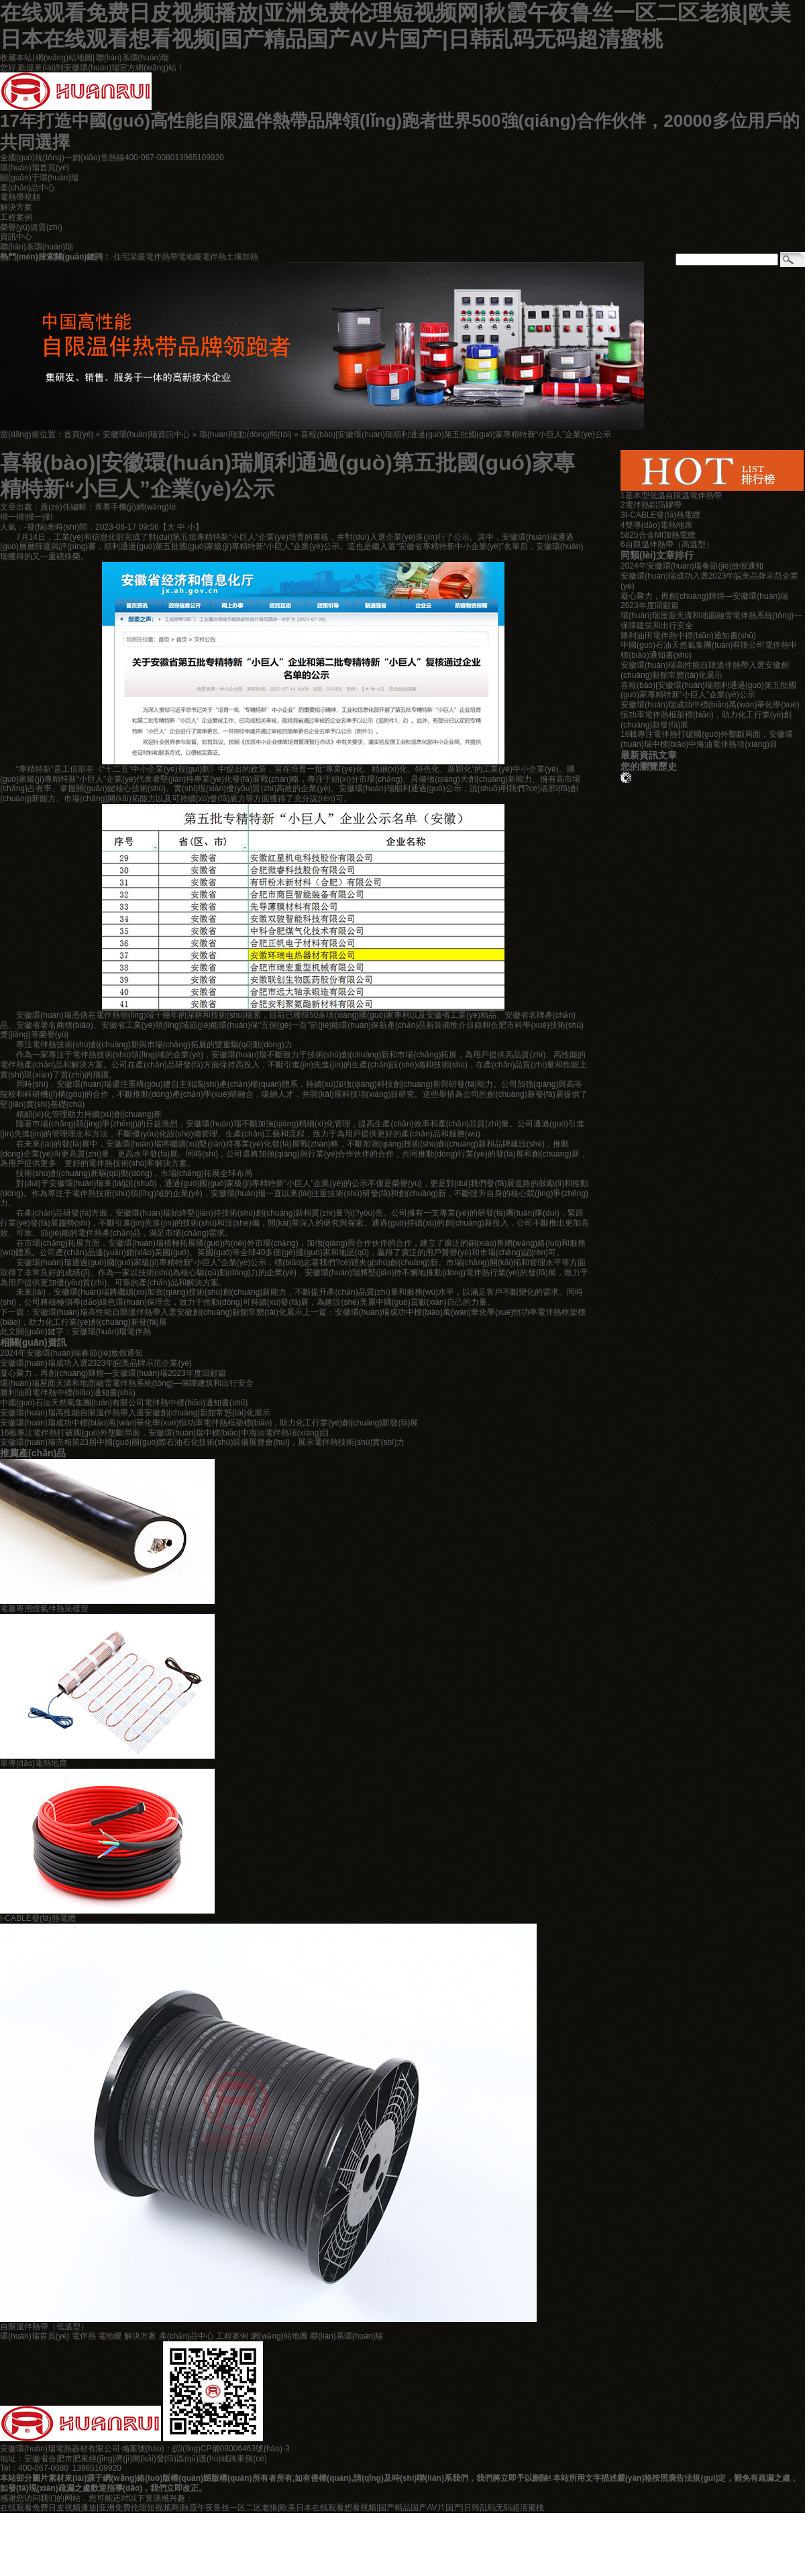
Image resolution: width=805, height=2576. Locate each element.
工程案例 (16, 217)
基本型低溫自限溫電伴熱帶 (673, 495)
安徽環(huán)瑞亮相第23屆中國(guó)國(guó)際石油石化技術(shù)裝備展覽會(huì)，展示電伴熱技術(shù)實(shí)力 (202, 1442)
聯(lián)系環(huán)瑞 (132, 57)
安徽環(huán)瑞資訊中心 (147, 434)
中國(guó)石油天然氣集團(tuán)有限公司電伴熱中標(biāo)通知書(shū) (124, 1402)
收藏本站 (16, 57)
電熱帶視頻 (20, 197)
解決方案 (16, 207)
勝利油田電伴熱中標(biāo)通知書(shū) (68, 1392)
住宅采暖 (129, 256)
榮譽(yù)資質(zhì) (31, 227)
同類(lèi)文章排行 (657, 555)
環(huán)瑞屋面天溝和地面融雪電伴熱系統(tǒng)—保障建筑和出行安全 (127, 1383)
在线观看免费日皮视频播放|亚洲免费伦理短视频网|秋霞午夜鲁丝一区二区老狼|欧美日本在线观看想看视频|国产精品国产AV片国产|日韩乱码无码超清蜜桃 (272, 2507)
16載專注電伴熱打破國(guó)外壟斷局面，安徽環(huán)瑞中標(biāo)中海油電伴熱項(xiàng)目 (707, 739)
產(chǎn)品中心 (27, 187)
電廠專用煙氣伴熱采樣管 (44, 1608)
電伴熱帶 (162, 256)
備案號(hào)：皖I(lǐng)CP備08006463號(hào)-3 (205, 2448)
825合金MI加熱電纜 (660, 535)
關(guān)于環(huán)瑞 (39, 177)
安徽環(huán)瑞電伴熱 (112, 1331)
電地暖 (190, 256)
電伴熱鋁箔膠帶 (653, 505)
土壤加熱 (242, 256)
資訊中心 (16, 236)
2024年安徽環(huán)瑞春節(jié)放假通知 (71, 1353)
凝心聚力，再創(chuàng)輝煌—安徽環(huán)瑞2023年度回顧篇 (113, 1373)
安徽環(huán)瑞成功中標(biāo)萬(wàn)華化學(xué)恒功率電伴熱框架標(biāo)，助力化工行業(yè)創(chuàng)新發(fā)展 (209, 1422)
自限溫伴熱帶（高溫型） (669, 544)
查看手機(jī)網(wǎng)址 (136, 507)
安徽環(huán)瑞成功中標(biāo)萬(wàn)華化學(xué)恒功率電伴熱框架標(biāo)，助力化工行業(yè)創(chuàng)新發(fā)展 (710, 714)
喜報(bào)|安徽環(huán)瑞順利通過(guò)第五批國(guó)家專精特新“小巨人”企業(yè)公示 (456, 434)
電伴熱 (214, 256)
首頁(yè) (79, 434)
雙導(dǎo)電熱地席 (658, 525)
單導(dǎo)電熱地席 (33, 1763)
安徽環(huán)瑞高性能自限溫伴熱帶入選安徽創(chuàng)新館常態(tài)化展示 (167, 1312)
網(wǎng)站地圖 (64, 57)
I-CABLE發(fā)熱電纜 (38, 1918)
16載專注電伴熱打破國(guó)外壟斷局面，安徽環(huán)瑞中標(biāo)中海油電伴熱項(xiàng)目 (164, 1433)
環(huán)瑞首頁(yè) (34, 167)
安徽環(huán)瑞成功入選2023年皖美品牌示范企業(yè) (96, 1363)
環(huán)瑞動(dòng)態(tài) (245, 434)
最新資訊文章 (649, 755)
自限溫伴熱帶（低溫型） (44, 2326)
